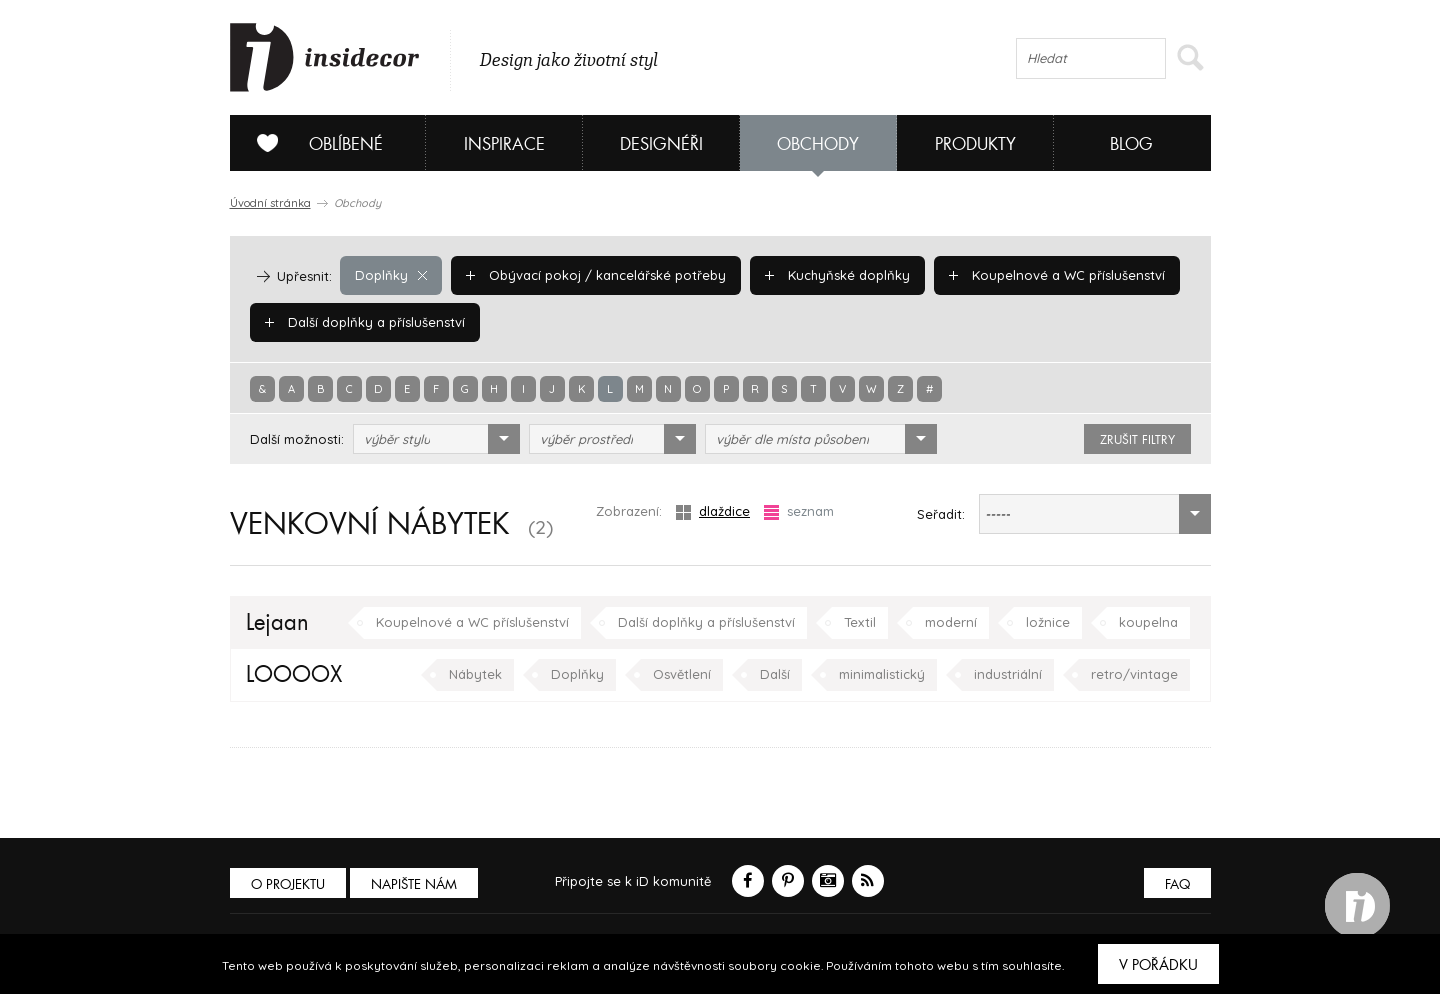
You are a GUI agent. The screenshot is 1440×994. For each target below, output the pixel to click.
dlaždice (713, 511)
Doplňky (391, 275)
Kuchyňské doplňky (837, 275)
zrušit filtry (1137, 440)
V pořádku (1158, 965)
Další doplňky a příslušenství (365, 322)
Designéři (661, 144)
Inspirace (504, 144)
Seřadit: (941, 514)
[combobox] (436, 439)
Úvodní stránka (270, 203)
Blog (1131, 144)
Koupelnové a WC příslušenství (1057, 275)
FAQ (1177, 884)
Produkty (975, 144)
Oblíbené (312, 143)
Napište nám (414, 884)
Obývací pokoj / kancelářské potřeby (596, 275)
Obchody (818, 144)
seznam (799, 511)
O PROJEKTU (288, 884)
